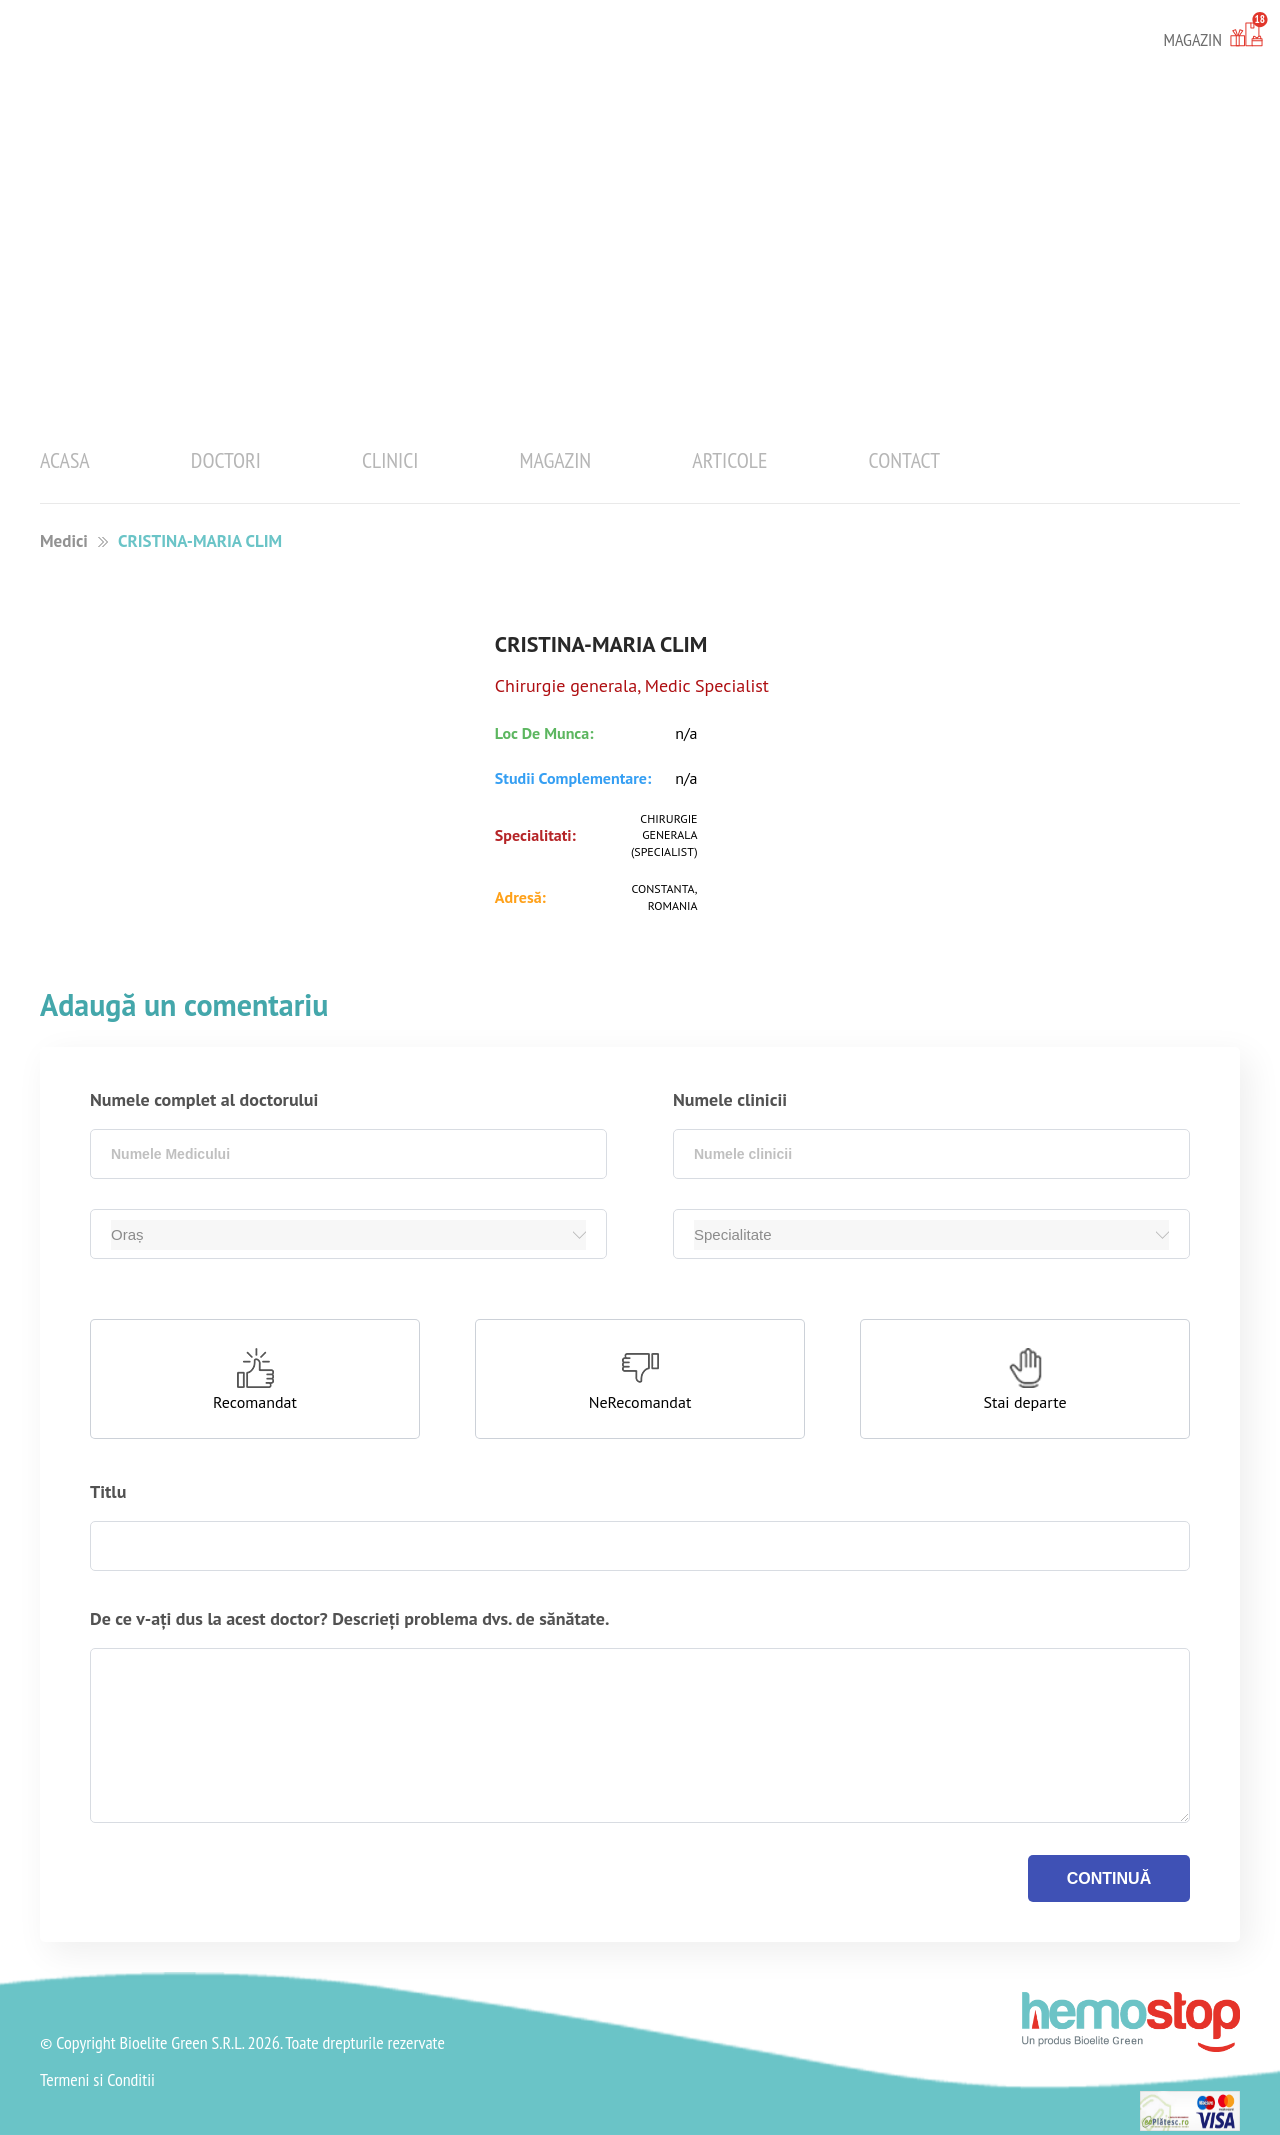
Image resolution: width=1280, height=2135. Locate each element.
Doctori (226, 460)
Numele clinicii (730, 1099)
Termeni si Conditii (97, 2080)
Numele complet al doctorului (204, 1099)
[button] (255, 1379)
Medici (64, 541)
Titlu (108, 1491)
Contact (904, 460)
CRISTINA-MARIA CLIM (200, 541)
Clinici (390, 460)
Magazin (556, 460)
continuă (1109, 1878)
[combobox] (348, 1154)
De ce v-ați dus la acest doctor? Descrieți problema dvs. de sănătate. (349, 1618)
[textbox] (348, 1154)
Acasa (65, 460)
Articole (729, 460)
